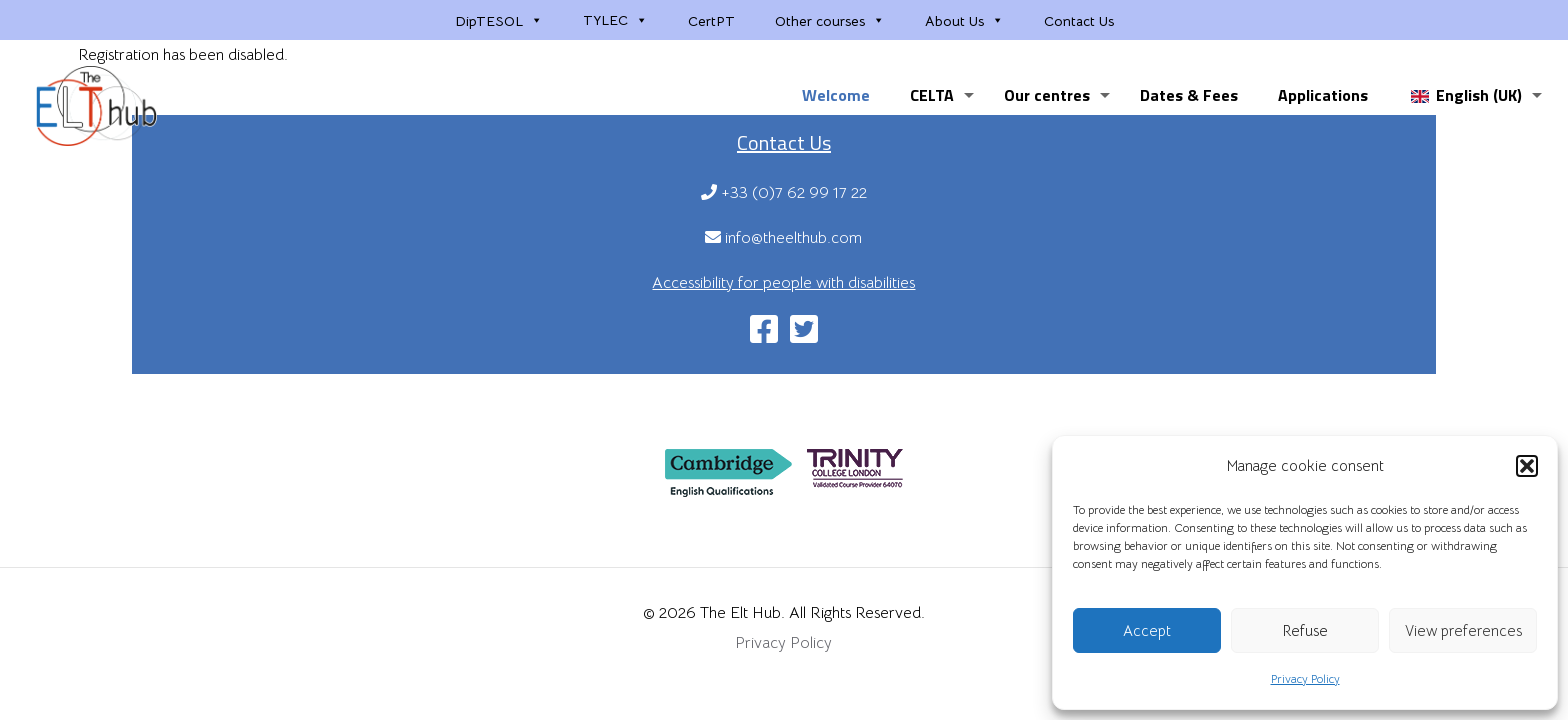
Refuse (1305, 630)
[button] (1527, 466)
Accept (1147, 630)
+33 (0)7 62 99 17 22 (784, 193)
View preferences (1463, 630)
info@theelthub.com (783, 238)
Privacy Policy (1305, 678)
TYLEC (615, 20)
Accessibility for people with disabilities (783, 283)
